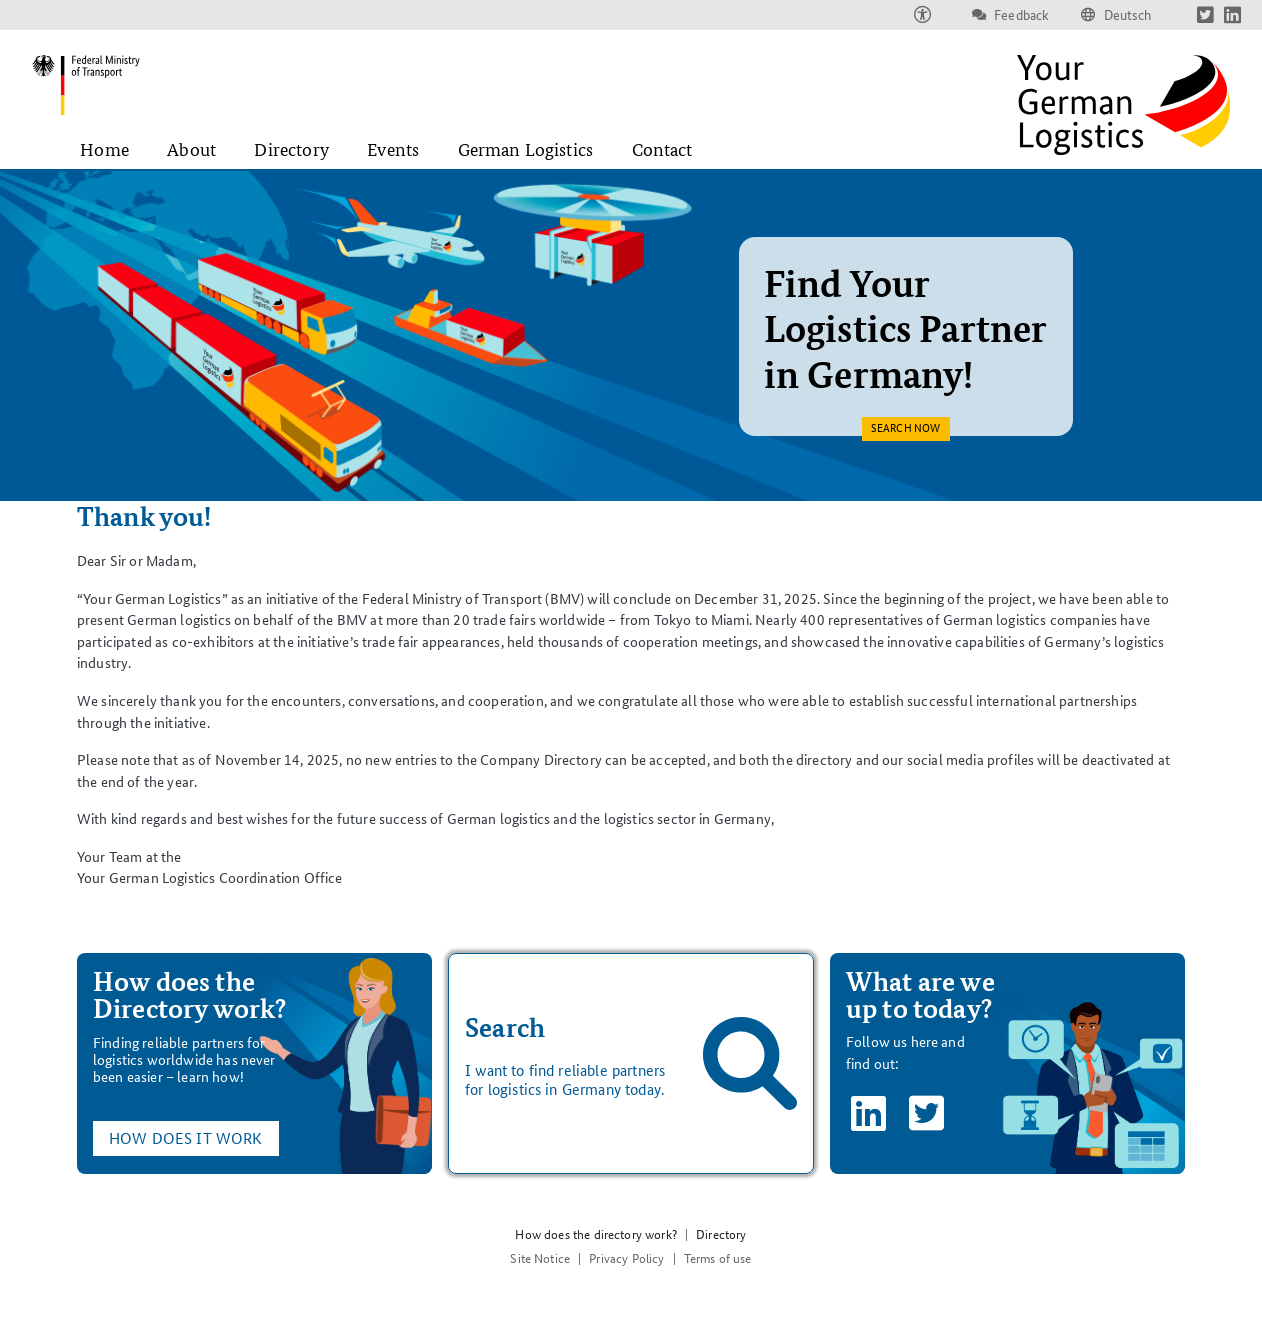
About (191, 149)
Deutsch (1128, 15)
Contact (662, 149)
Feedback (1021, 15)
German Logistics (526, 149)
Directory (291, 149)
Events (393, 149)
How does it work (186, 1138)
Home (104, 149)
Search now (905, 437)
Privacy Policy (626, 1258)
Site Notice (540, 1258)
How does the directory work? (595, 1234)
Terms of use (718, 1258)
